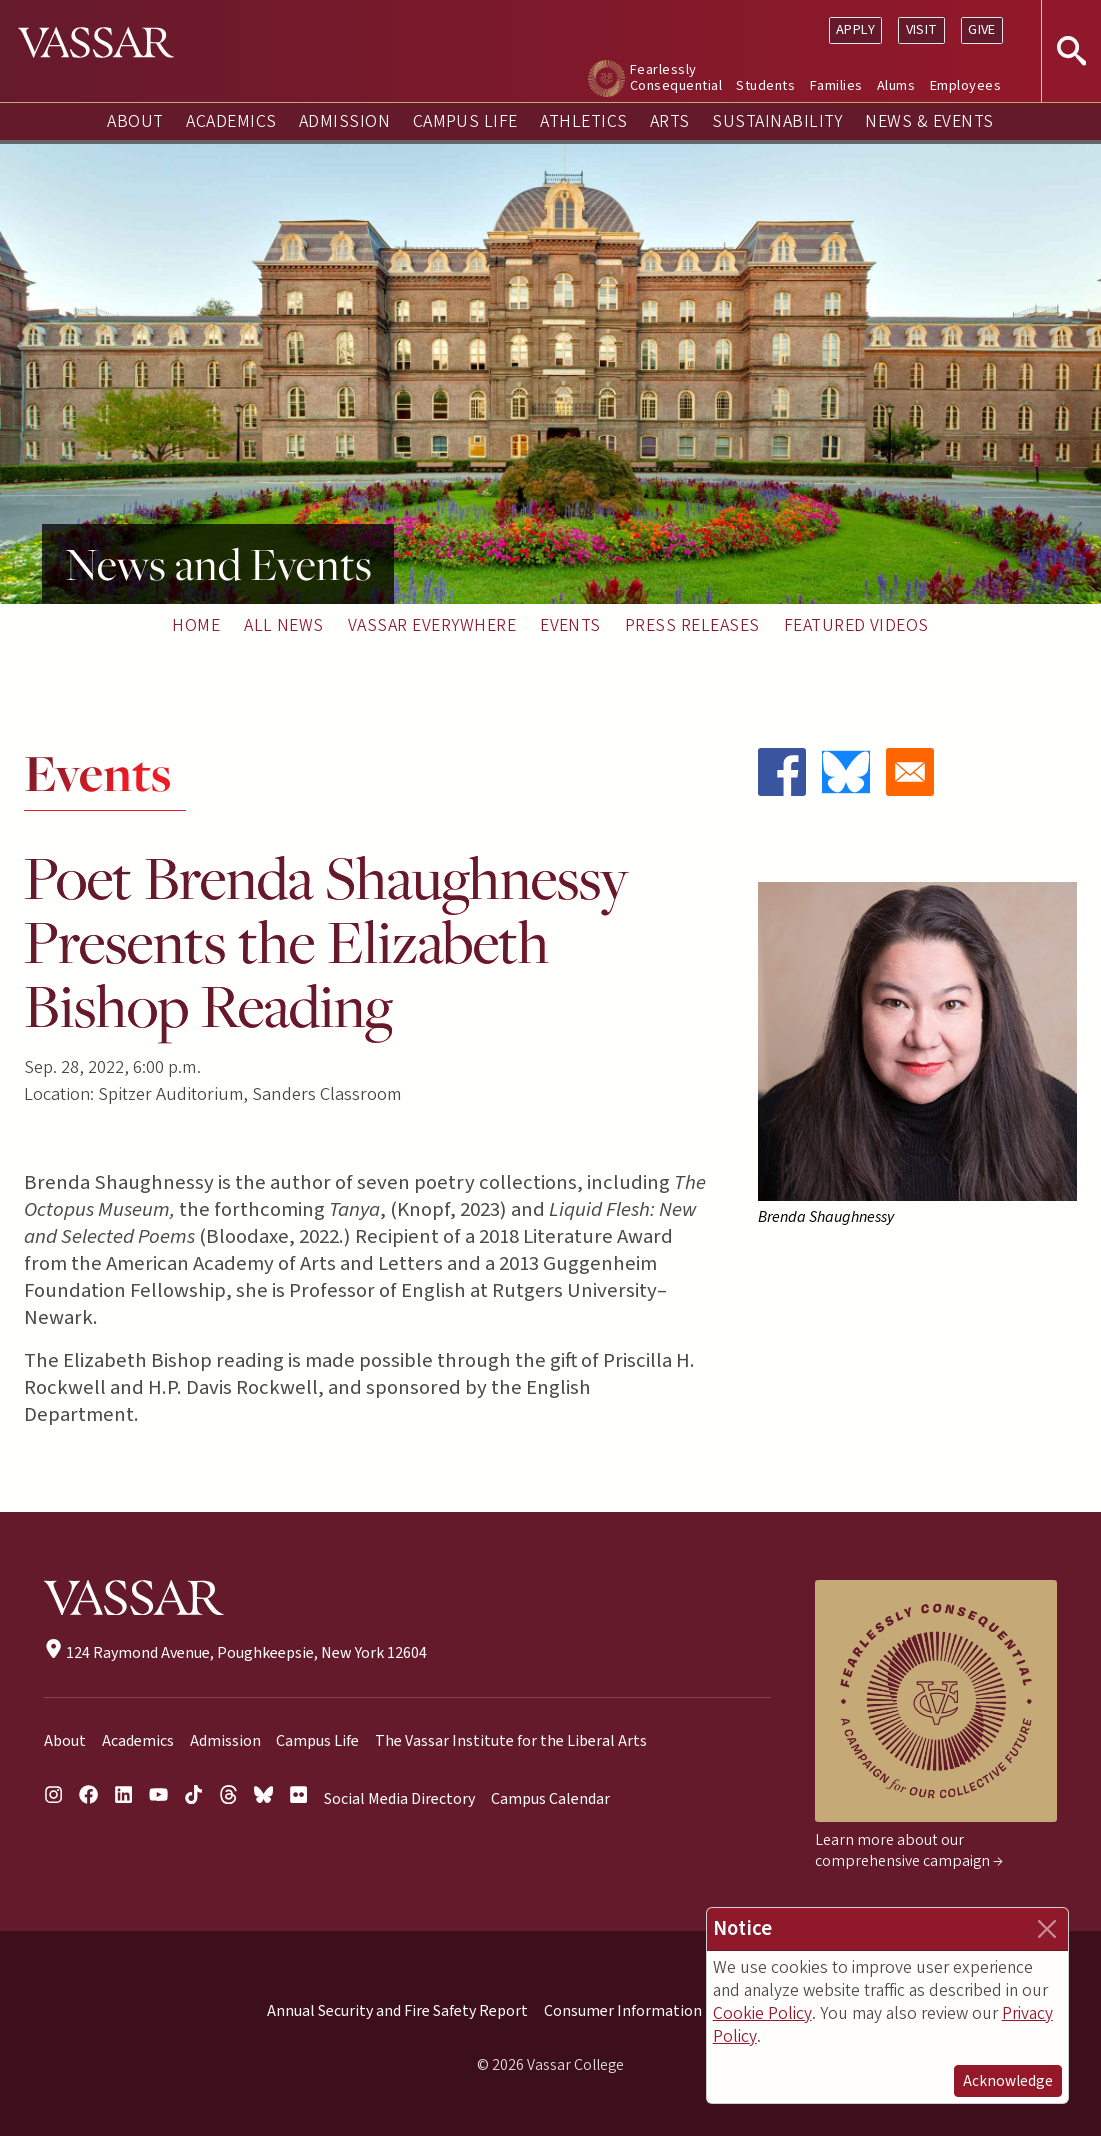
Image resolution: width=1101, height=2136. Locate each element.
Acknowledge (1008, 2081)
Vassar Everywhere (432, 625)
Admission (344, 121)
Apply (855, 29)
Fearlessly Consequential (676, 77)
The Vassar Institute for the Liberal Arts (511, 1741)
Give (982, 29)
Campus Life (465, 121)
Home (196, 625)
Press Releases (692, 625)
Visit (922, 29)
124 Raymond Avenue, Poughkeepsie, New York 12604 (235, 1653)
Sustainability (777, 121)
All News (284, 625)
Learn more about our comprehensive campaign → (909, 1850)
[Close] (1047, 1929)
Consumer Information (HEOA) (650, 2011)
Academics (231, 121)
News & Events (929, 121)
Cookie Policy (762, 2013)
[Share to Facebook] (782, 772)
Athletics (583, 121)
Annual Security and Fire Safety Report (397, 2011)
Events (570, 625)
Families (836, 85)
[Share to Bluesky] (846, 772)
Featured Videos (856, 625)
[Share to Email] (910, 772)
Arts (670, 121)
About (135, 121)
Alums (896, 85)
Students (765, 85)
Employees (965, 85)
